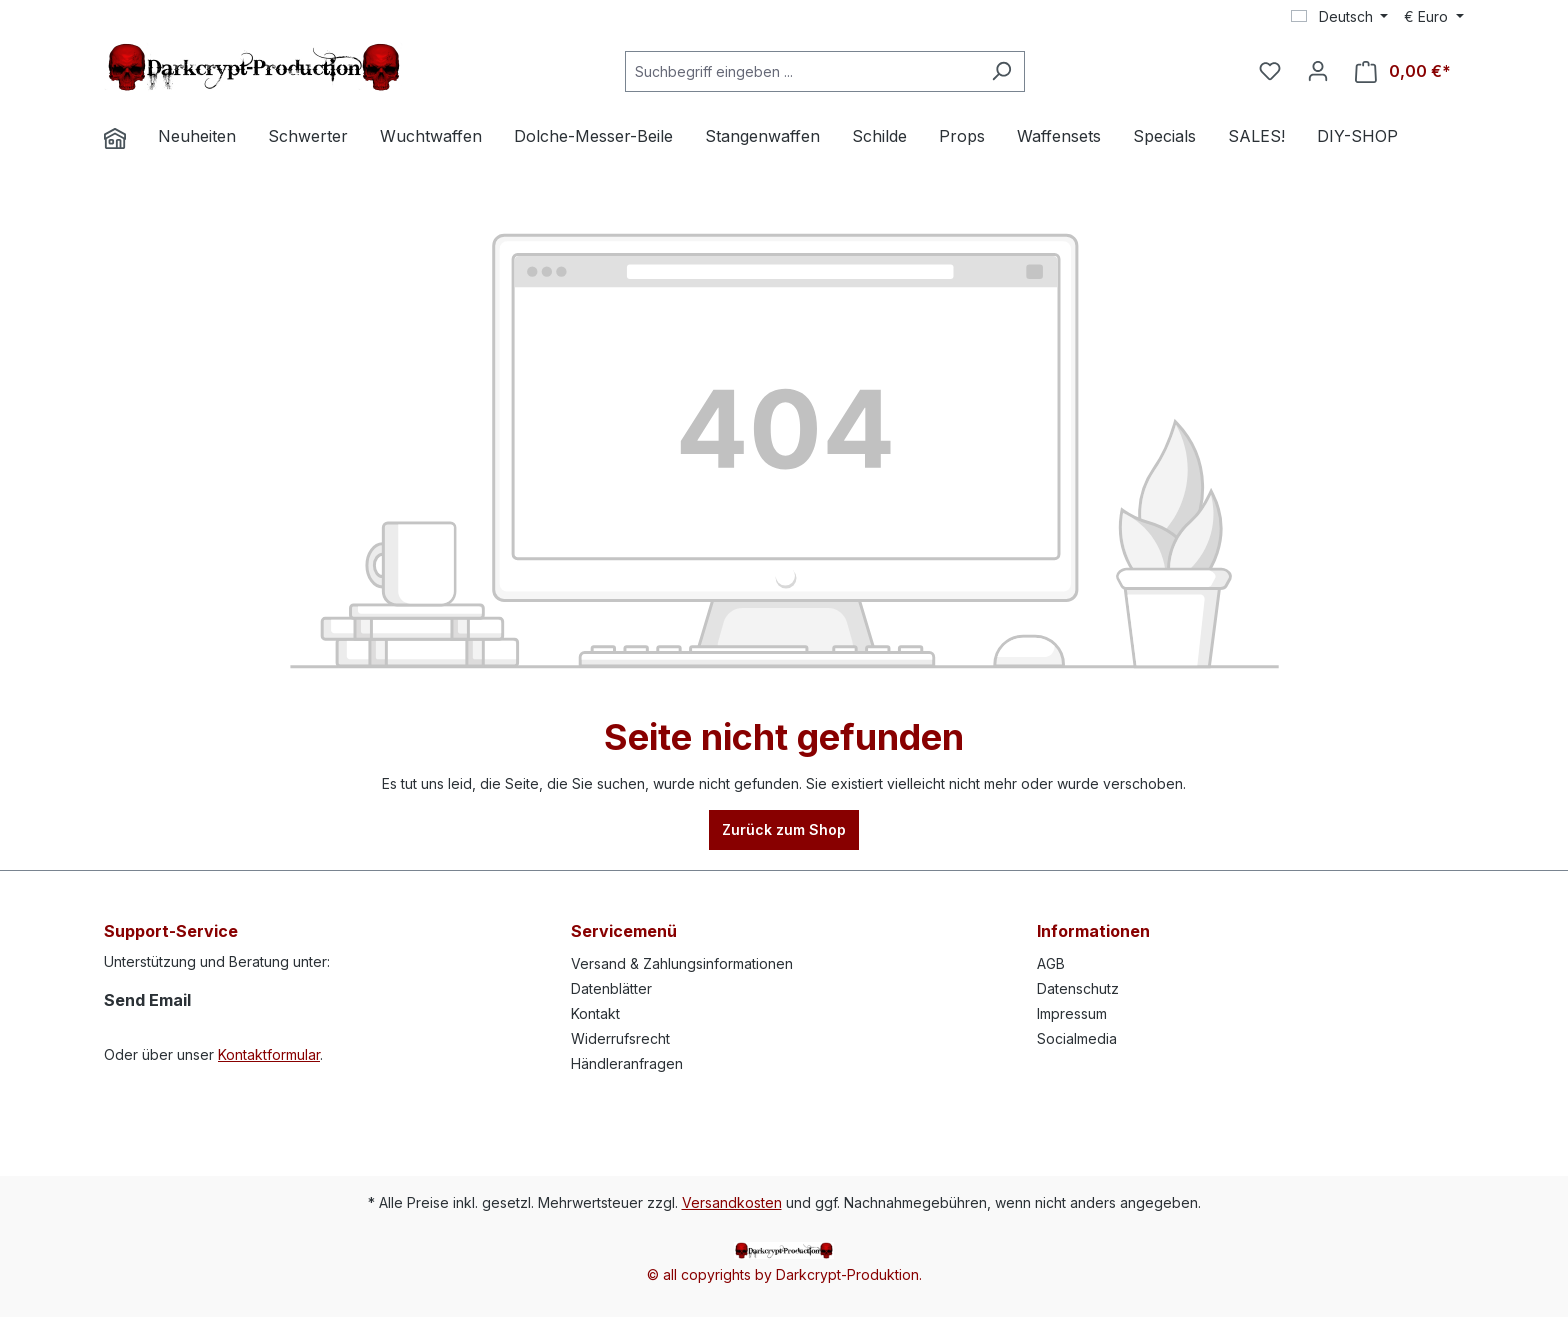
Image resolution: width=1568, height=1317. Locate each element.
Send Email (147, 1000)
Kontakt (595, 1013)
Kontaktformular (269, 1054)
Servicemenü (624, 931)
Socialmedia (1077, 1038)
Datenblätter (611, 988)
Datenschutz (1078, 988)
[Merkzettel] (1270, 71)
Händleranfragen (627, 1063)
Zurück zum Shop (784, 829)
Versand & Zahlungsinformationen (682, 963)
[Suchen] (1001, 71)
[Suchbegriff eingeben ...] (802, 71)
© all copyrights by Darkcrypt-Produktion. (784, 1274)
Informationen (1093, 931)
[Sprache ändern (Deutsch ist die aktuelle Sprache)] (1340, 17)
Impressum (1072, 1013)
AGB (1051, 963)
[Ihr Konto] (1318, 71)
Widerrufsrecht (620, 1038)
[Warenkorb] (1403, 71)
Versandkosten (732, 1202)
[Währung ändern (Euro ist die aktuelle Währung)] (1434, 17)
